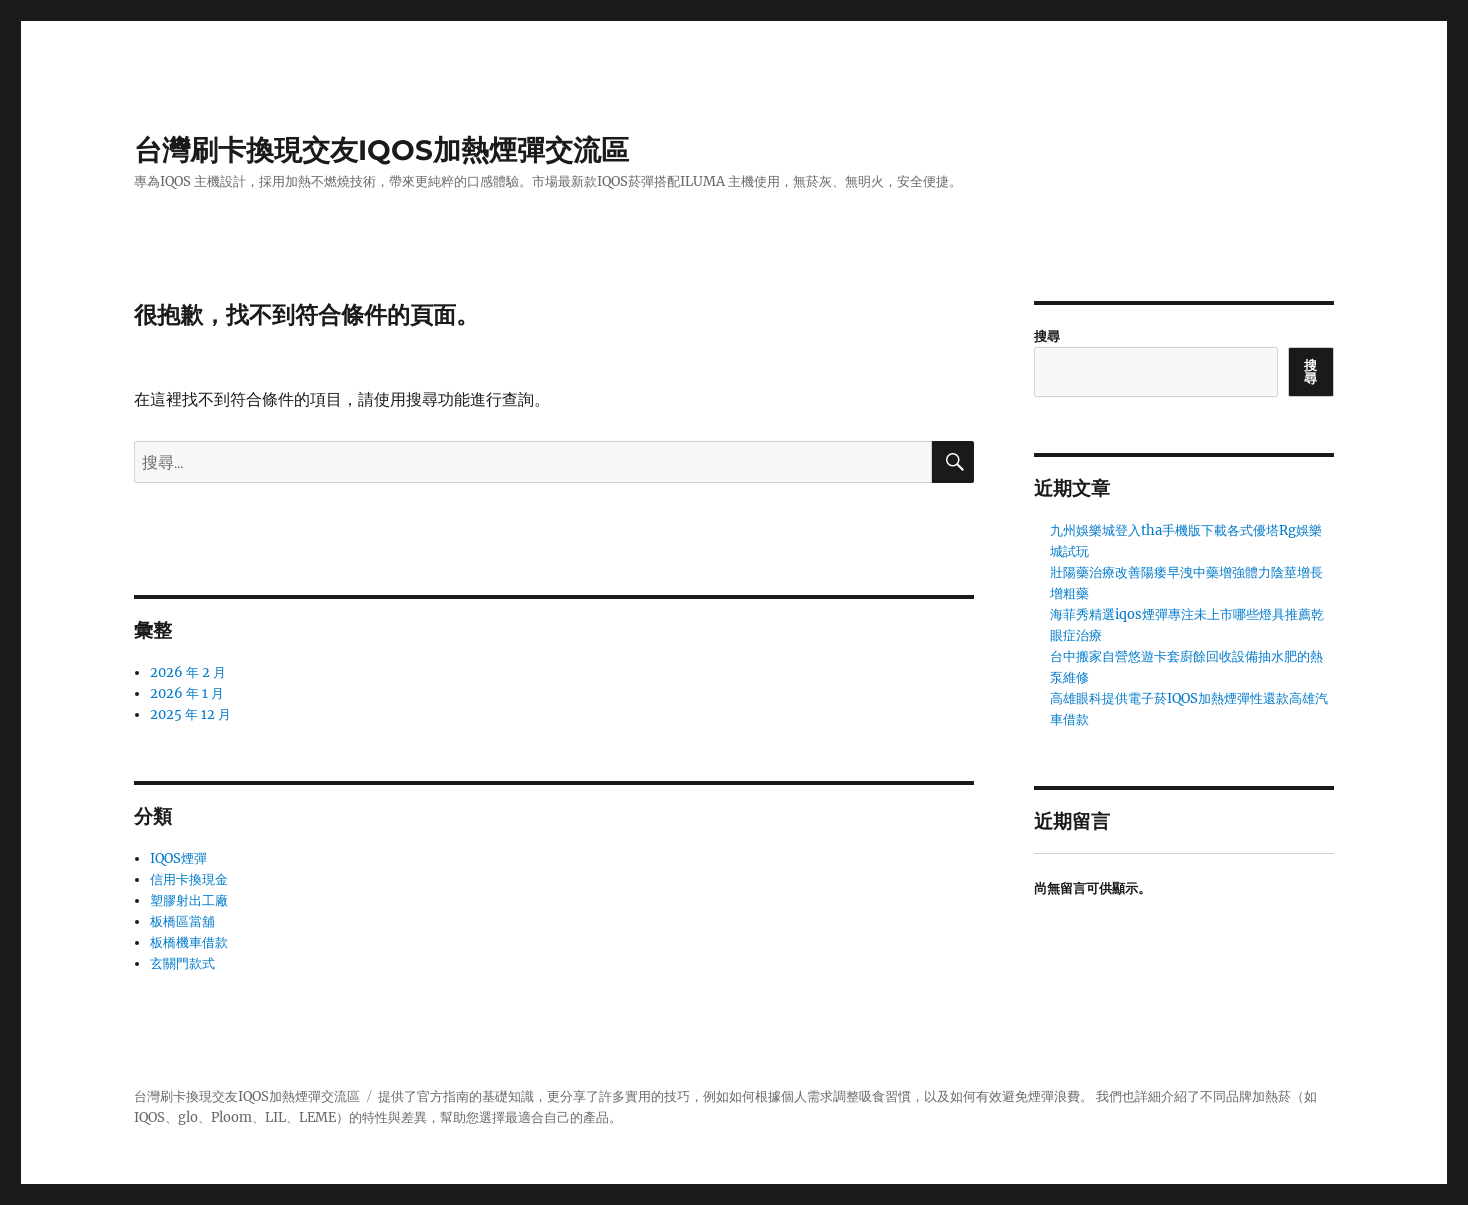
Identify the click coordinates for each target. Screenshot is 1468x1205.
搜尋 (1047, 336)
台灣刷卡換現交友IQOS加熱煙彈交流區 (381, 150)
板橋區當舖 (182, 921)
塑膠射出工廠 (189, 900)
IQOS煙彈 (178, 858)
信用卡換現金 (189, 879)
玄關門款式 (182, 963)
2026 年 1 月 (187, 693)
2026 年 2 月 (188, 672)
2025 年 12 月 (190, 714)
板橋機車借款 (189, 942)
